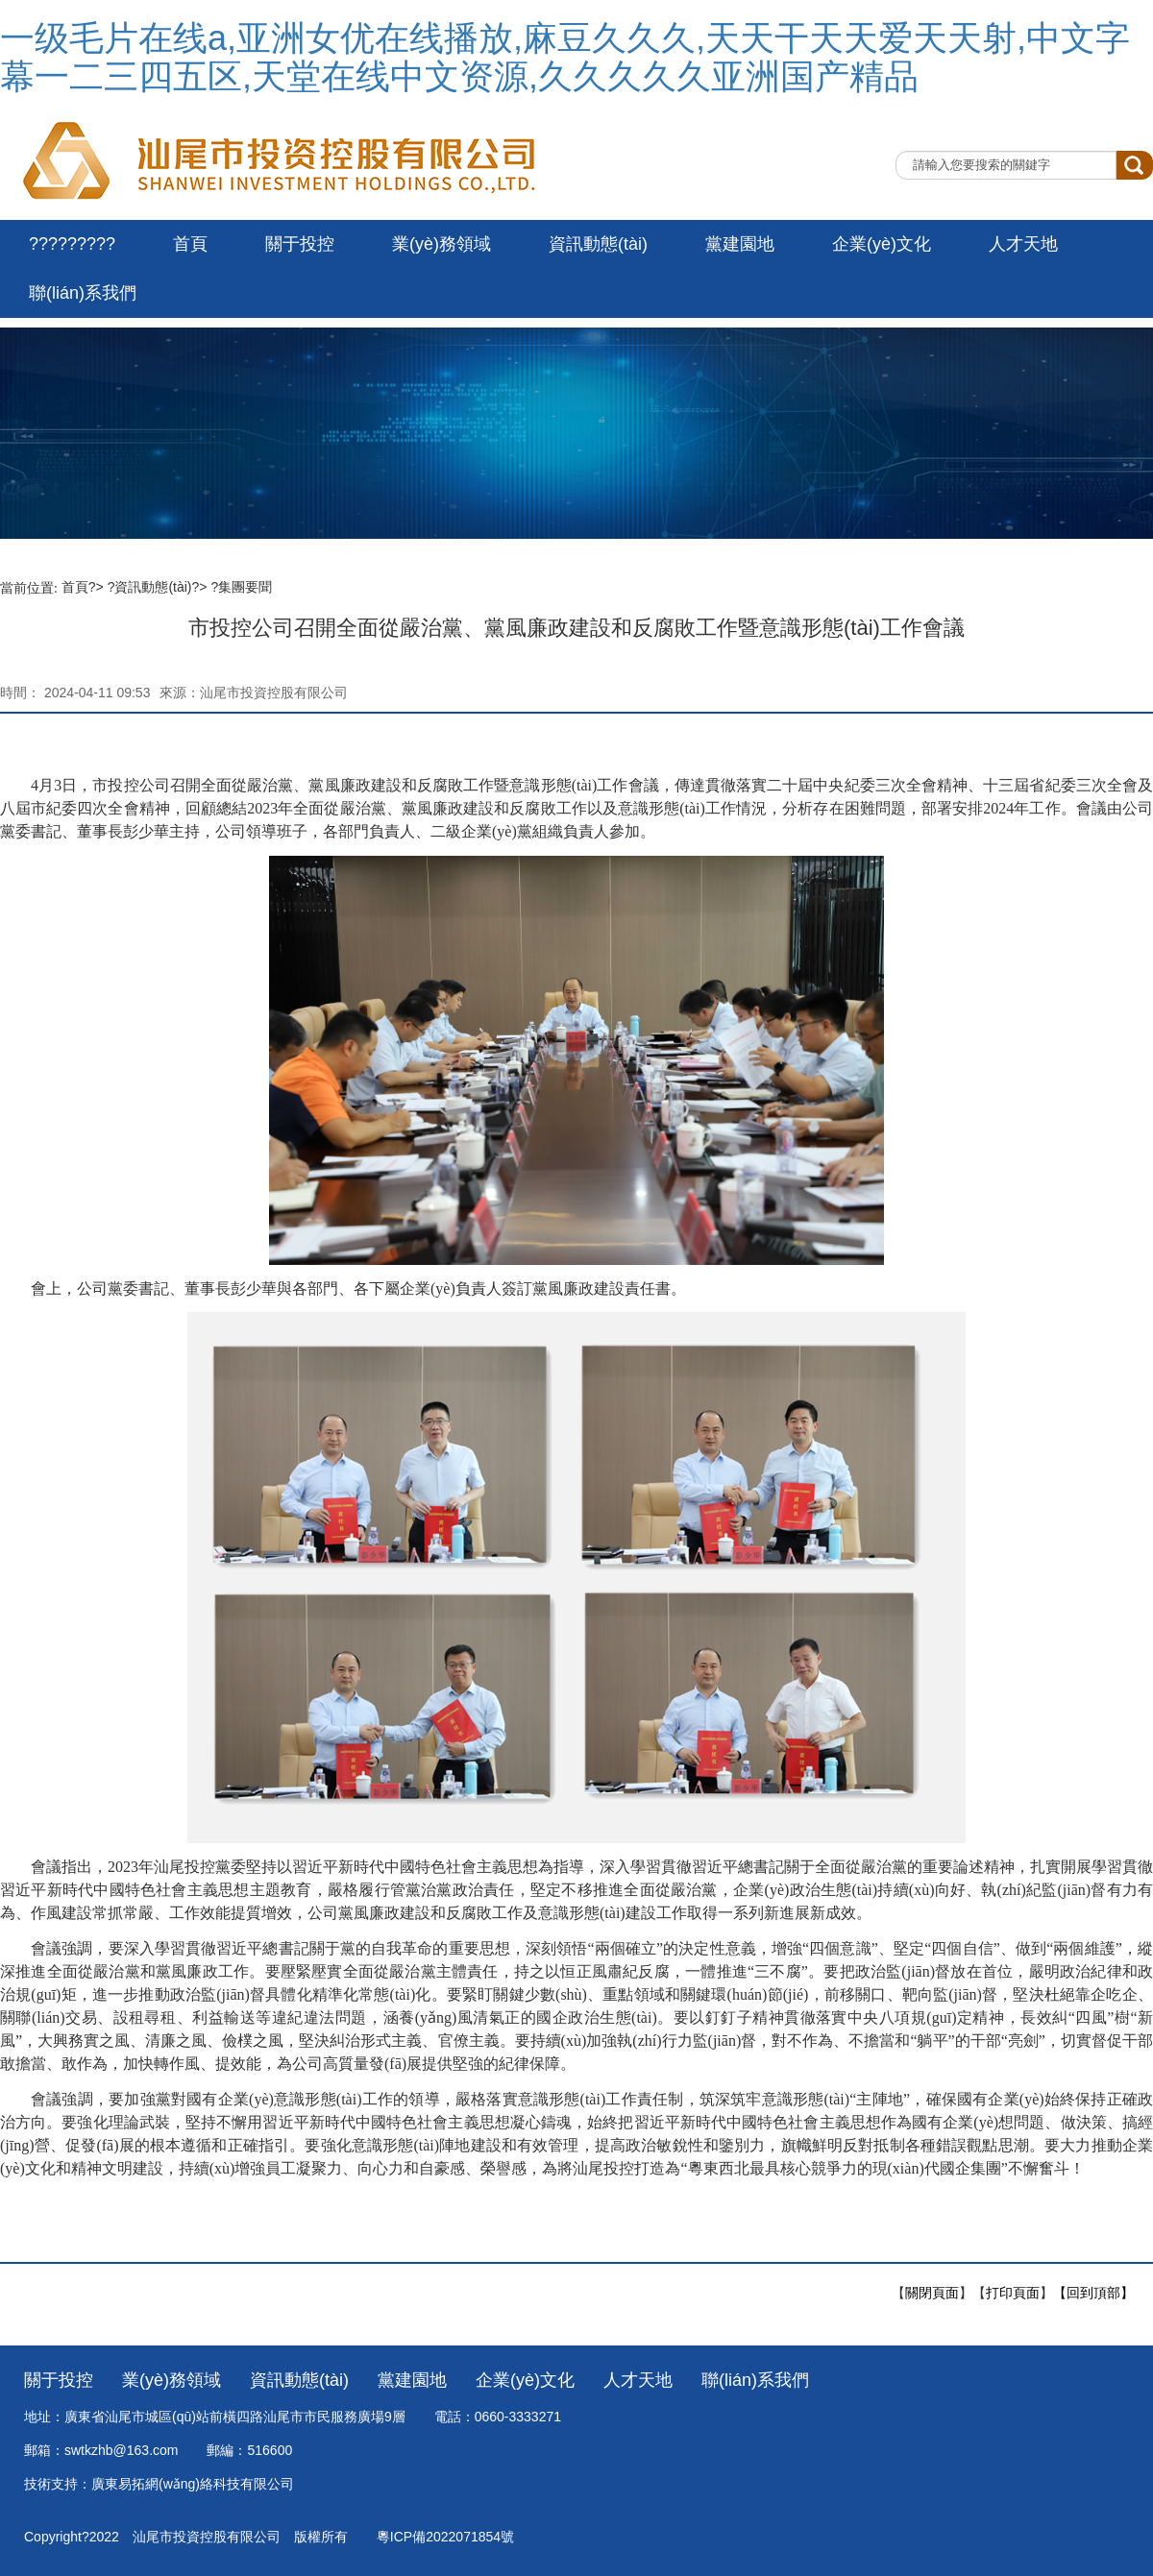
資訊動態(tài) (598, 244)
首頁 (190, 244)
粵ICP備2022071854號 (445, 2536)
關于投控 (299, 244)
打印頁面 (1013, 2292)
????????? (72, 244)
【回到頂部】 (1093, 2292)
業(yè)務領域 (441, 244)
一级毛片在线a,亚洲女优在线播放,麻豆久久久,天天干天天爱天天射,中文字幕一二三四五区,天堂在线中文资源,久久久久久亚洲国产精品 (565, 57)
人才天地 (1023, 244)
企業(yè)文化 (881, 244)
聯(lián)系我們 (82, 293)
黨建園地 (739, 244)
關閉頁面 (932, 2292)
